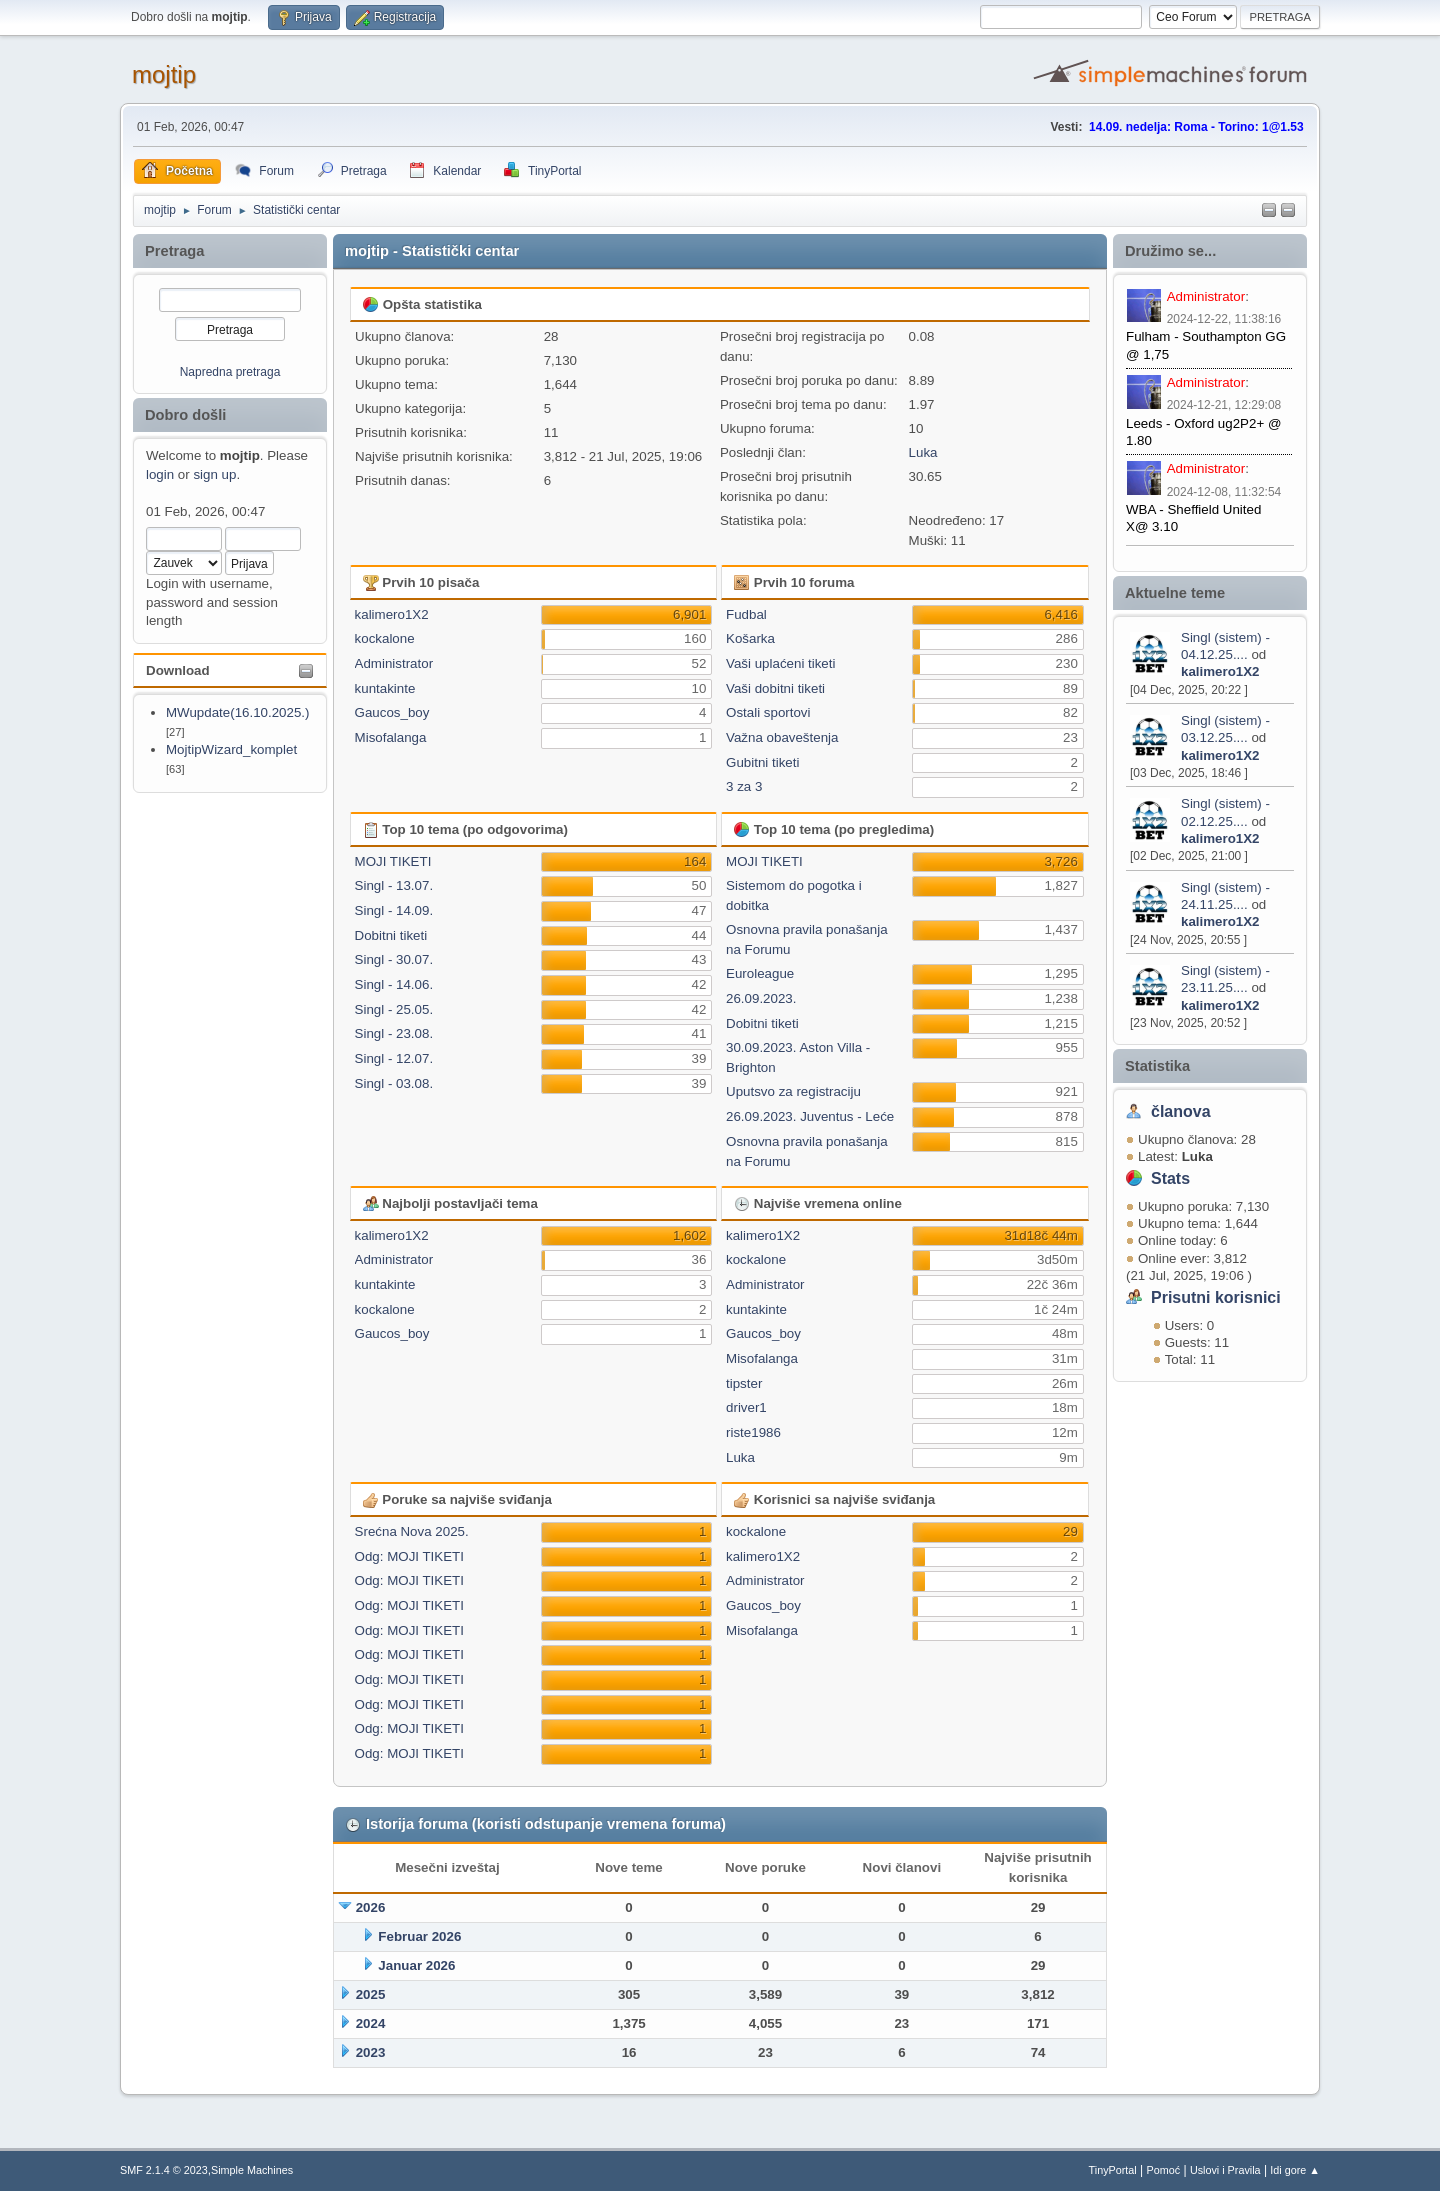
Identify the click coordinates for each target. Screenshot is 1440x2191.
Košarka (750, 638)
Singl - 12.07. (394, 1058)
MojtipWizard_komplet (231, 749)
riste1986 (753, 1432)
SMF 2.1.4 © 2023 (164, 2170)
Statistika (1157, 1066)
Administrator (1206, 296)
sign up (214, 474)
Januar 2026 (416, 1965)
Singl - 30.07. (394, 959)
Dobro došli (185, 415)
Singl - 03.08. (394, 1083)
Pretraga (174, 251)
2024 (371, 2023)
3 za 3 (744, 786)
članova (1181, 1111)
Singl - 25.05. (394, 1009)
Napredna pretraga (230, 372)
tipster (744, 1383)
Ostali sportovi (768, 712)
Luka (923, 452)
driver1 (746, 1407)
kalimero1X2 (1220, 671)
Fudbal (746, 614)
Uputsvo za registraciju (793, 1091)
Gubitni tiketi (762, 762)
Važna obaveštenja (782, 737)
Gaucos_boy (392, 712)
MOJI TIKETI (393, 861)
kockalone (385, 638)
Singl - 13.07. (394, 885)
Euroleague (760, 973)
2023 (371, 2052)
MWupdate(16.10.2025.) (238, 712)
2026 (371, 1907)
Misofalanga (391, 737)
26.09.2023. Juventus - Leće (810, 1116)
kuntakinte (385, 688)
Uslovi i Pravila (1225, 2170)
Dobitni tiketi (391, 935)
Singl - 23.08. (394, 1033)
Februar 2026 (419, 1936)
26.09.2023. (761, 998)
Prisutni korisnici (1216, 1297)
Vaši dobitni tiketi (775, 688)
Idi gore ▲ (1295, 2170)
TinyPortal (1113, 2170)
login (160, 474)
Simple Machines (252, 2170)
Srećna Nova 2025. (412, 1531)
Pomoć (1164, 2170)
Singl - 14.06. (394, 984)
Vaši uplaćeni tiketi (780, 663)
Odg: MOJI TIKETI (409, 1556)
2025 (371, 1994)
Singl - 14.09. (394, 910)
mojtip (164, 74)
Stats (1170, 1178)
